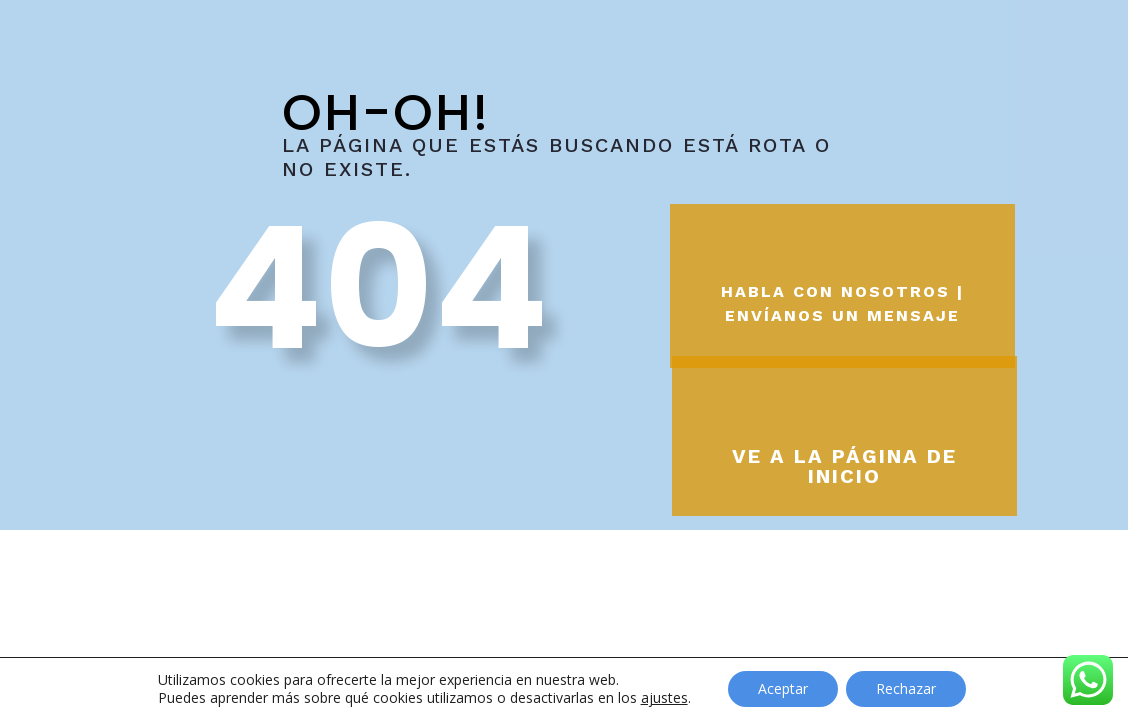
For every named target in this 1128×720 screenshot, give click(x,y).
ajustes (664, 698)
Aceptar (783, 688)
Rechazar (906, 688)
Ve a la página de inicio (844, 466)
